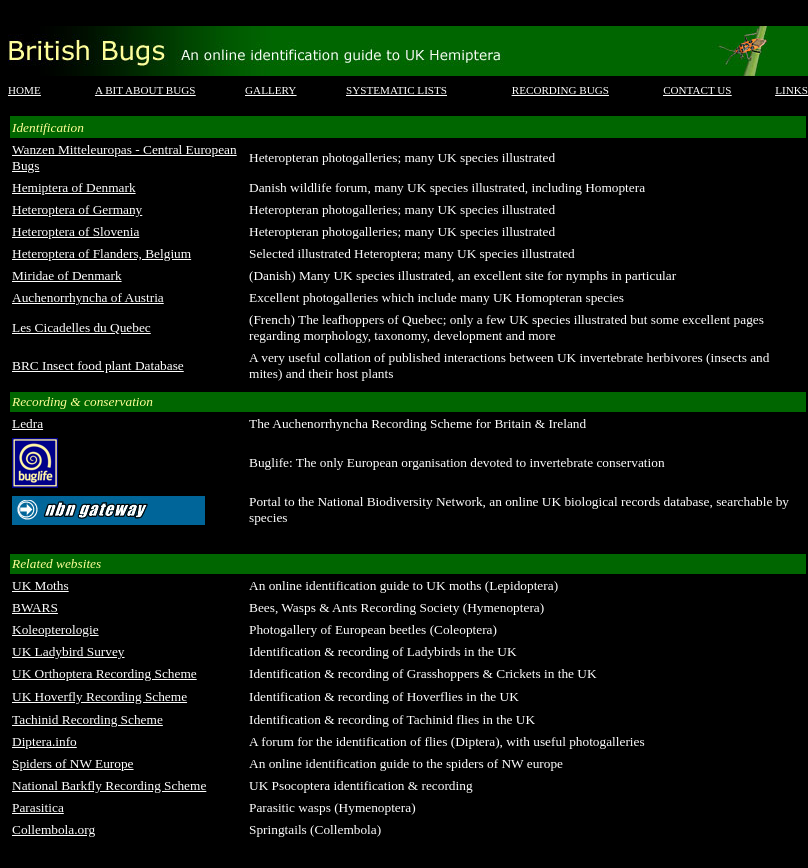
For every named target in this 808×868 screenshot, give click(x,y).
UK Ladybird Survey (68, 651)
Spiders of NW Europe (73, 763)
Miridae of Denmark (67, 275)
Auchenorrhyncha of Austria (88, 297)
